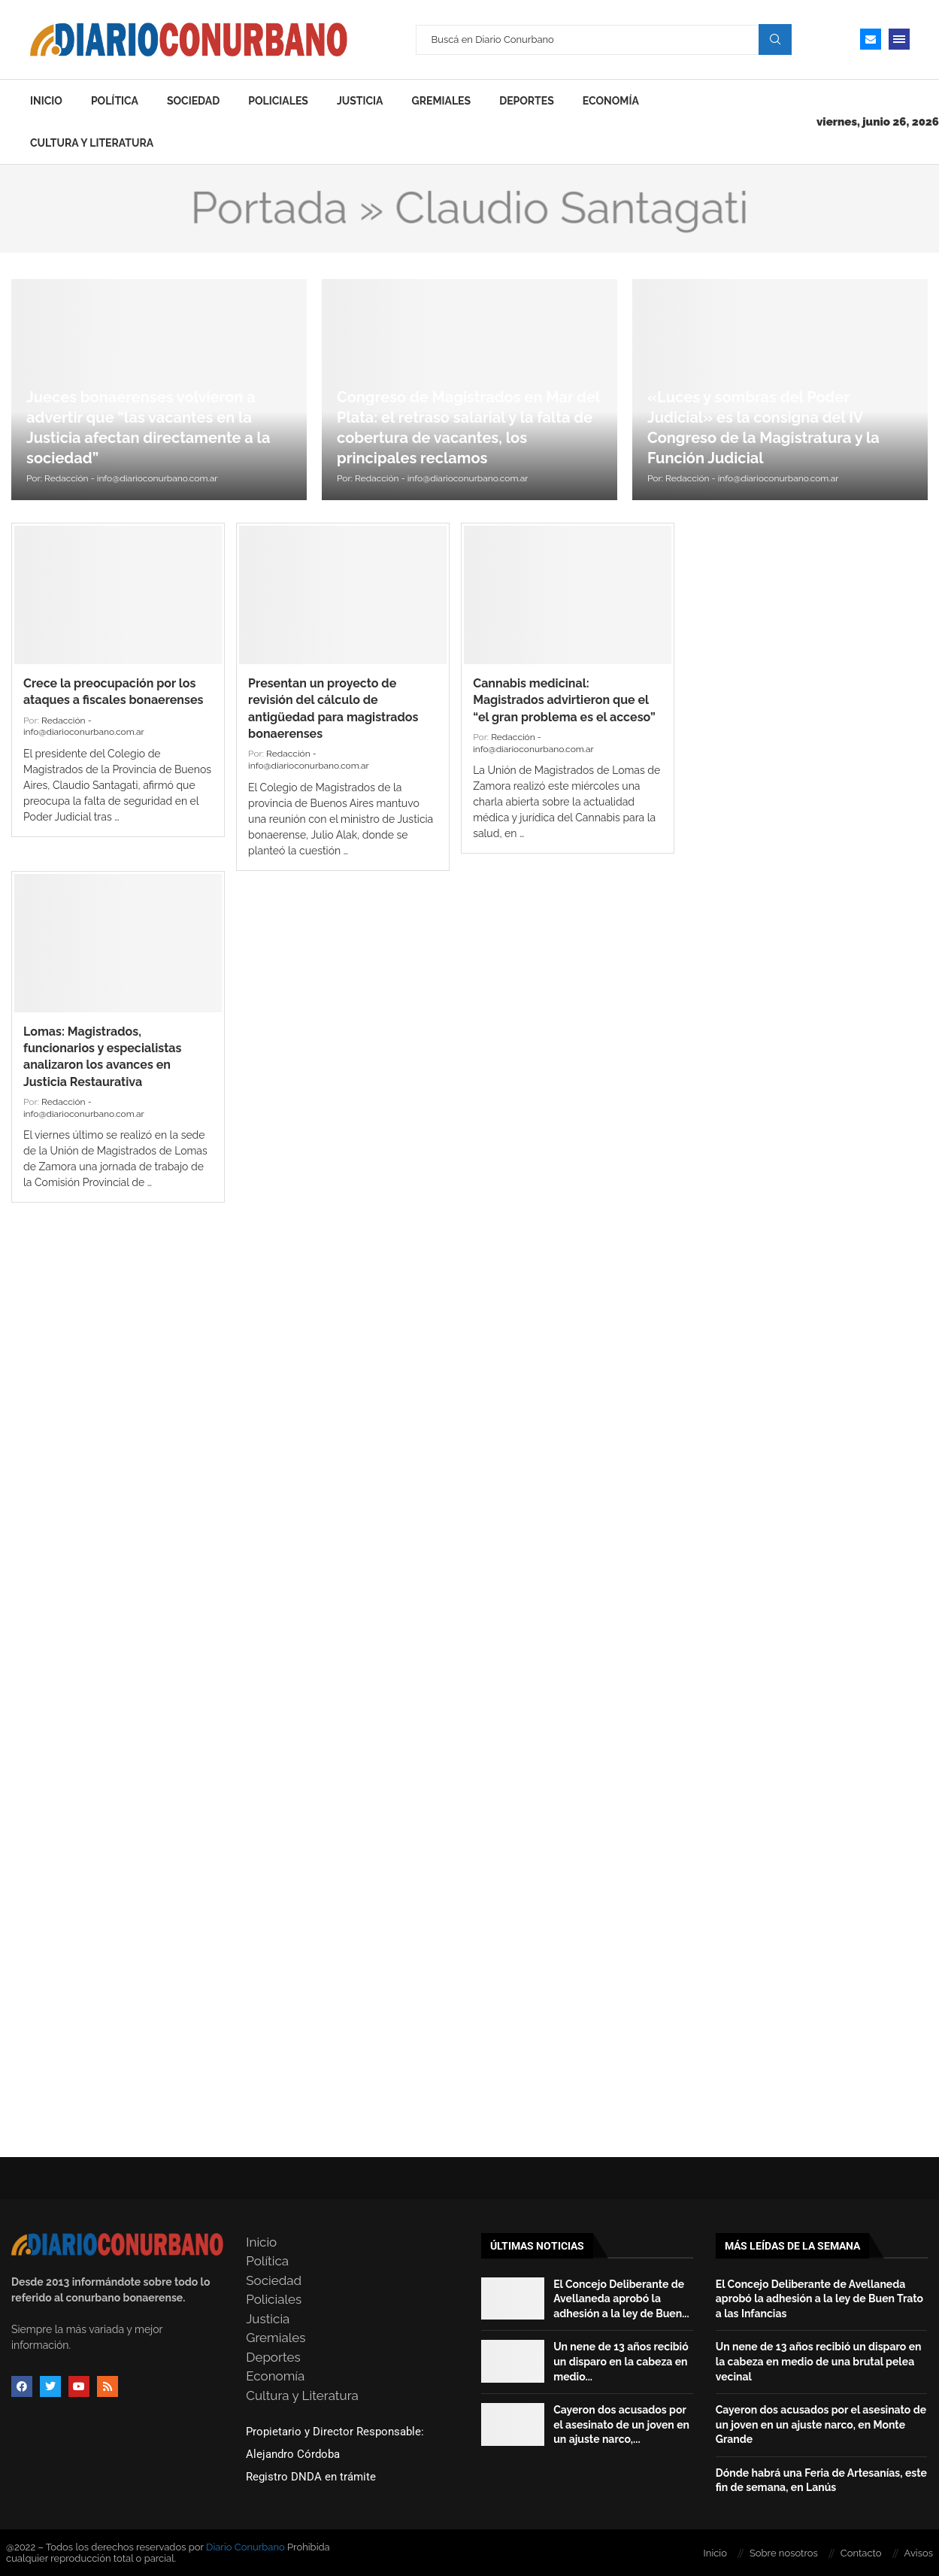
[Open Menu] (899, 39)
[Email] (870, 39)
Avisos (918, 2553)
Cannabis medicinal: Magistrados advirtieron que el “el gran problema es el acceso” (564, 700)
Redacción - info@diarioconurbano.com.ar (130, 478)
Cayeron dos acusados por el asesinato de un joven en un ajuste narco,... (621, 2424)
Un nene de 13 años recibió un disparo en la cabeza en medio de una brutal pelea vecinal (819, 2361)
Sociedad (193, 101)
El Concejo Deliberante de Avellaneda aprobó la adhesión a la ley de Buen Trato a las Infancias (819, 2299)
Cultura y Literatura (91, 143)
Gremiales (441, 101)
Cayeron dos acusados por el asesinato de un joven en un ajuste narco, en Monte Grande (821, 2424)
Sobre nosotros (784, 2553)
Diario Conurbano (245, 2547)
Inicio (46, 101)
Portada (268, 208)
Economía (611, 101)
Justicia (360, 101)
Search (775, 39)
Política (114, 101)
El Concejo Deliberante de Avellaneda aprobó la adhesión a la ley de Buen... (621, 2299)
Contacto (861, 2553)
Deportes (526, 101)
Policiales (278, 101)
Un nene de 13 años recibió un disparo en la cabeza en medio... (620, 2361)
